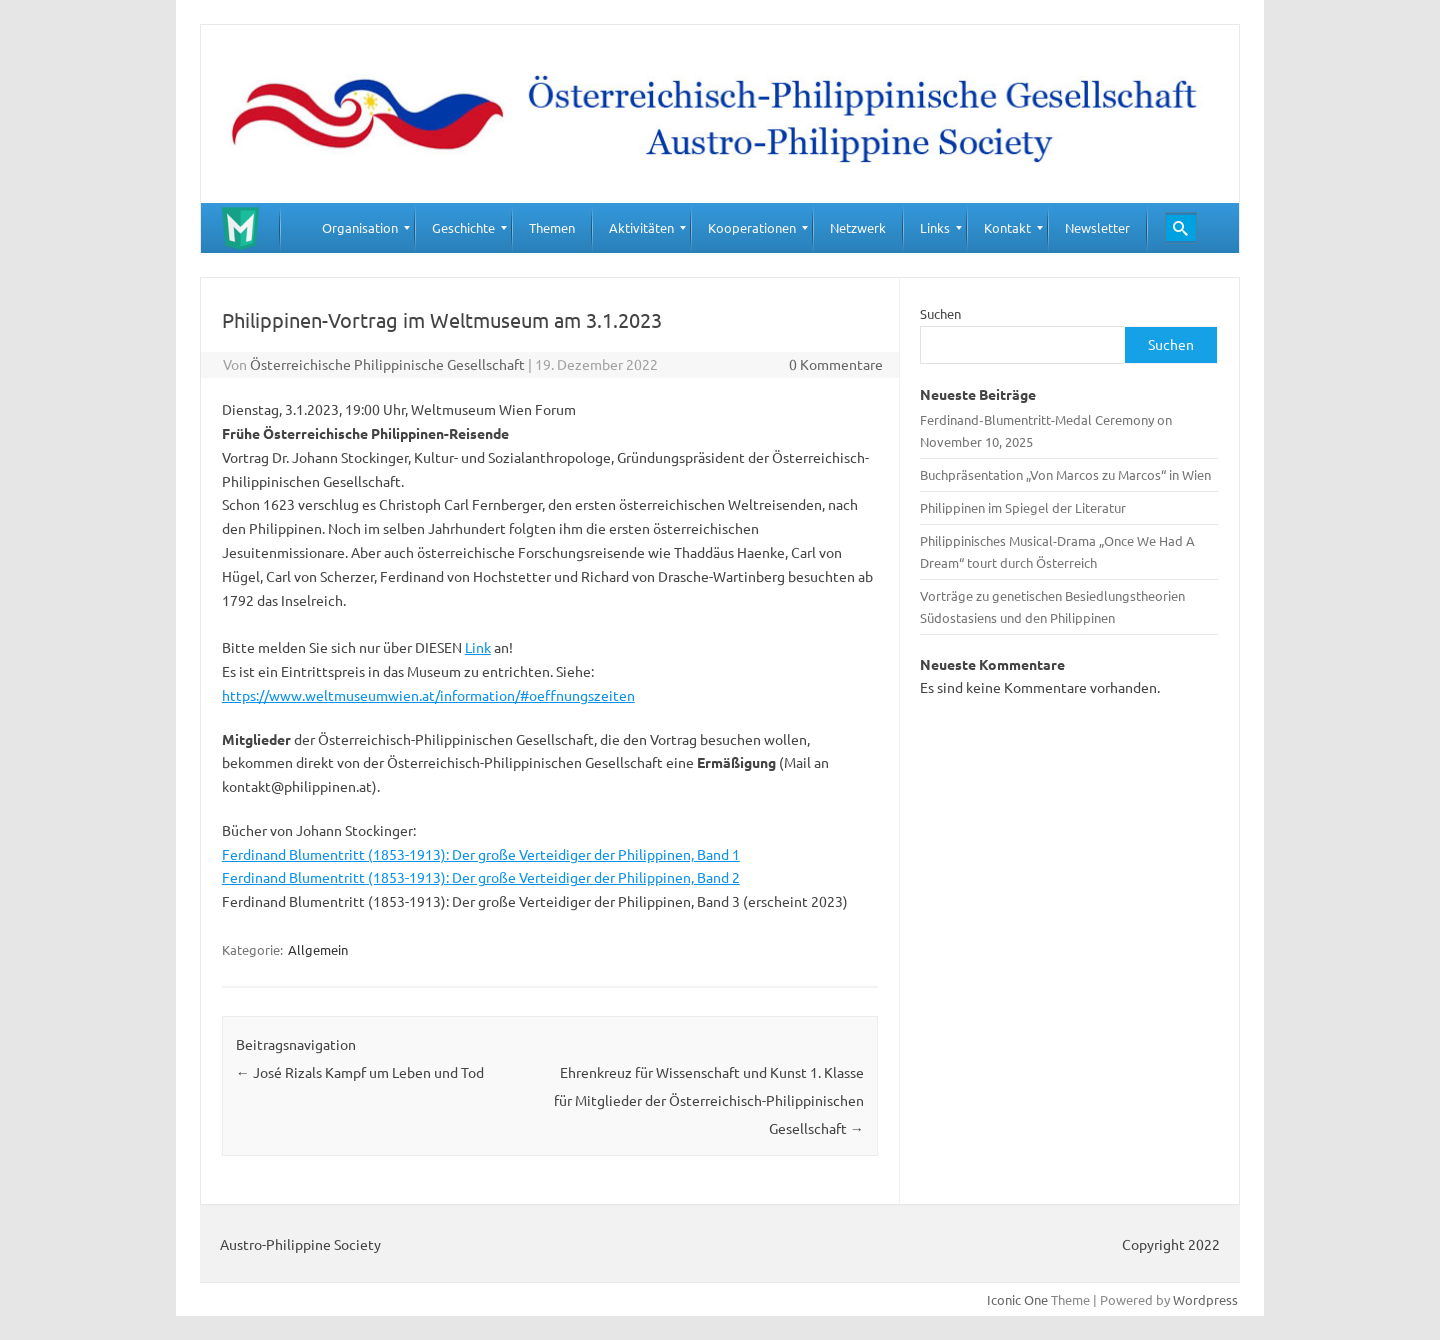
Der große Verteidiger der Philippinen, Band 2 (596, 877)
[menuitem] (360, 228)
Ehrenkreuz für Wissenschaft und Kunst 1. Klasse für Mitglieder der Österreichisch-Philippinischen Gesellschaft (709, 1100)
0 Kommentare (836, 364)
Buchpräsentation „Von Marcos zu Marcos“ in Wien (1065, 474)
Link (478, 647)
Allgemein (318, 949)
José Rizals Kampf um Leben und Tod (360, 1072)
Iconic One (1017, 1299)
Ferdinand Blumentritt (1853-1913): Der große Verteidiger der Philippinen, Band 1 (481, 854)
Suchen (940, 313)
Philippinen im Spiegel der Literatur (1023, 507)
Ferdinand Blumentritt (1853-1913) (334, 877)
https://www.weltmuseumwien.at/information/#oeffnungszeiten (428, 695)
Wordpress (1205, 1299)
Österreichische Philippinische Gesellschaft (387, 364)
